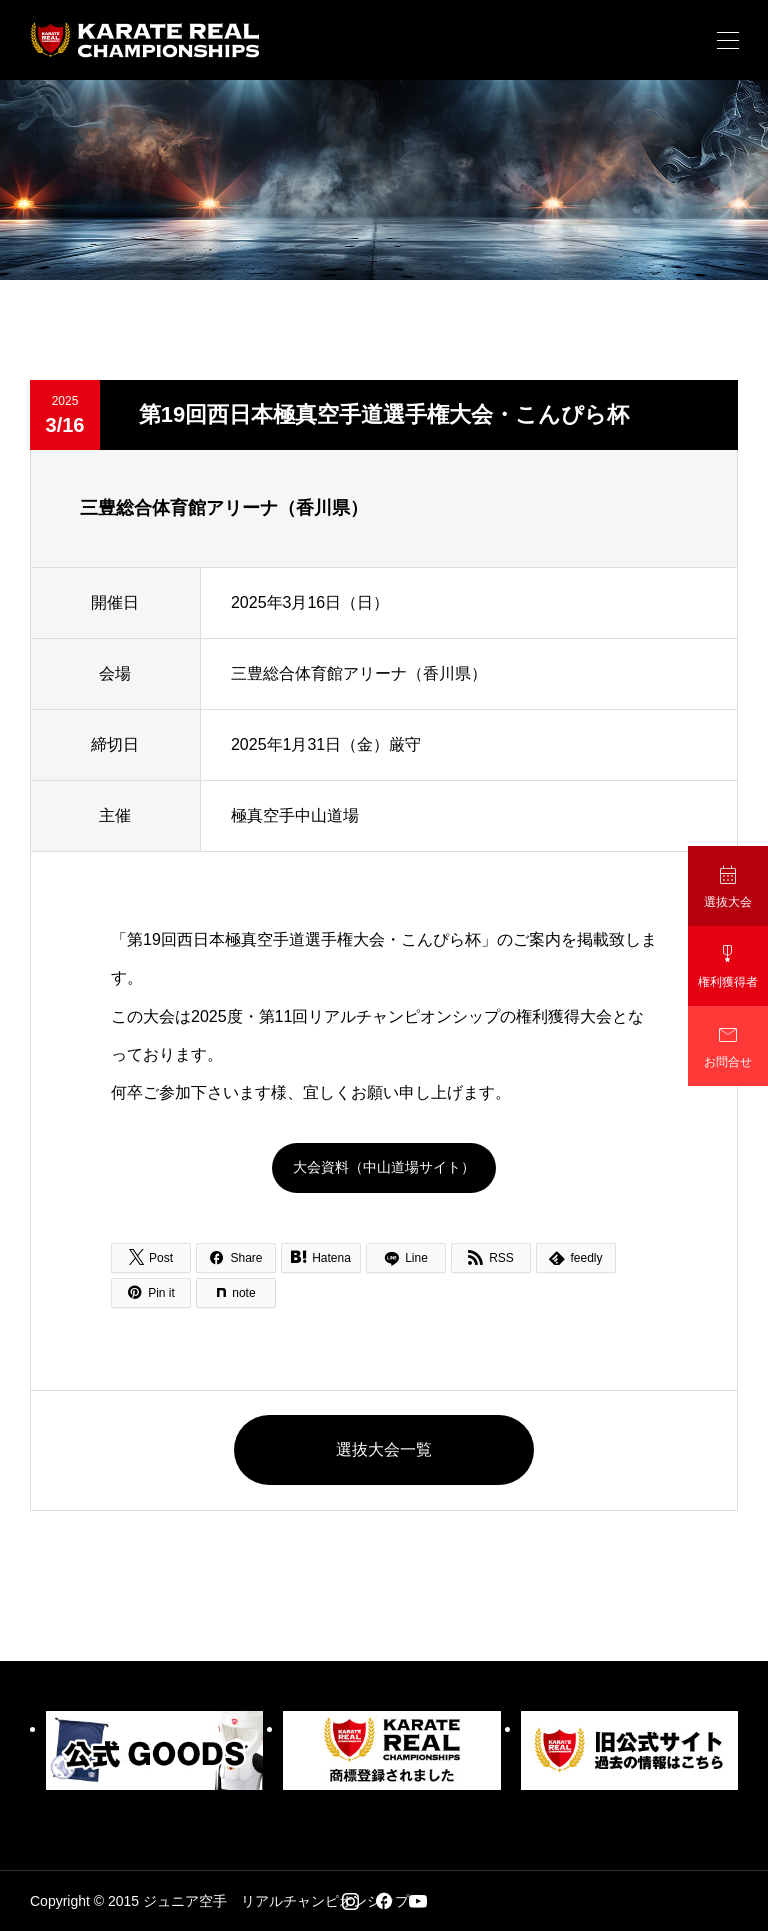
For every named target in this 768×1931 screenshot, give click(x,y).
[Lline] (406, 1258)
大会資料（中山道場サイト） (384, 1167)
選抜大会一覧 (384, 1449)
